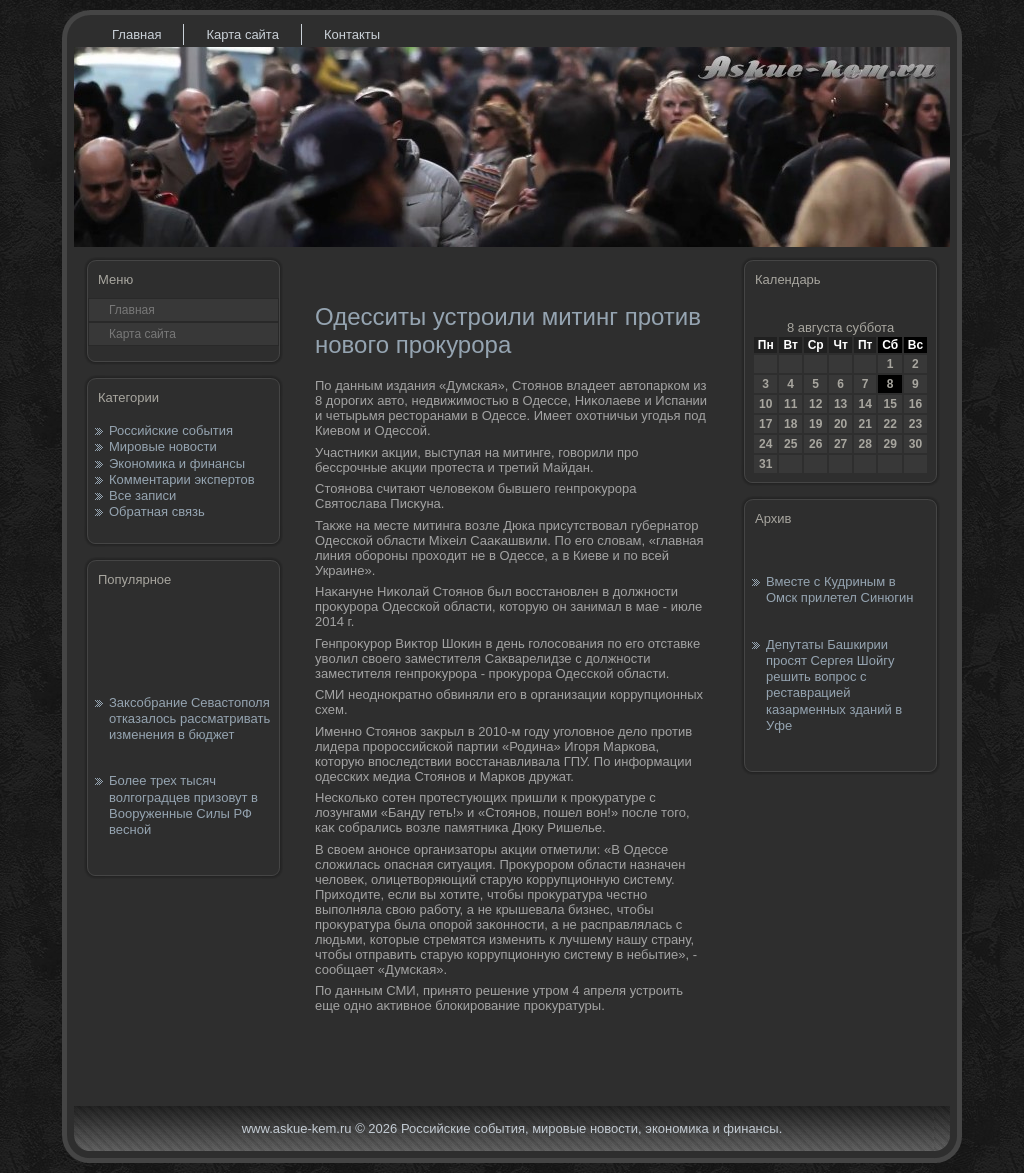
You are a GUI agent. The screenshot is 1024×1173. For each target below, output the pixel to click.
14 (864, 404)
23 (915, 424)
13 (840, 404)
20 (840, 424)
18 (790, 424)
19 (815, 424)
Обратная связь (157, 511)
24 (765, 444)
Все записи (142, 495)
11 (790, 404)
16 (915, 404)
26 (815, 444)
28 (864, 444)
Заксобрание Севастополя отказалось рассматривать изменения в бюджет (189, 719)
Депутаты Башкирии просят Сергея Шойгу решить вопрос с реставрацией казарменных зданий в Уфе (834, 685)
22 (889, 424)
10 (765, 404)
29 (889, 444)
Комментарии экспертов (182, 479)
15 (889, 404)
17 (765, 424)
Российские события (171, 430)
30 (915, 444)
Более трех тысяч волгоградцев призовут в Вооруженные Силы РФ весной (183, 805)
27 (840, 444)
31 (765, 464)
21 (864, 424)
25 (790, 444)
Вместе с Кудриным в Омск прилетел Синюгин (839, 589)
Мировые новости (163, 446)
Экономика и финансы (177, 463)
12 (815, 404)
